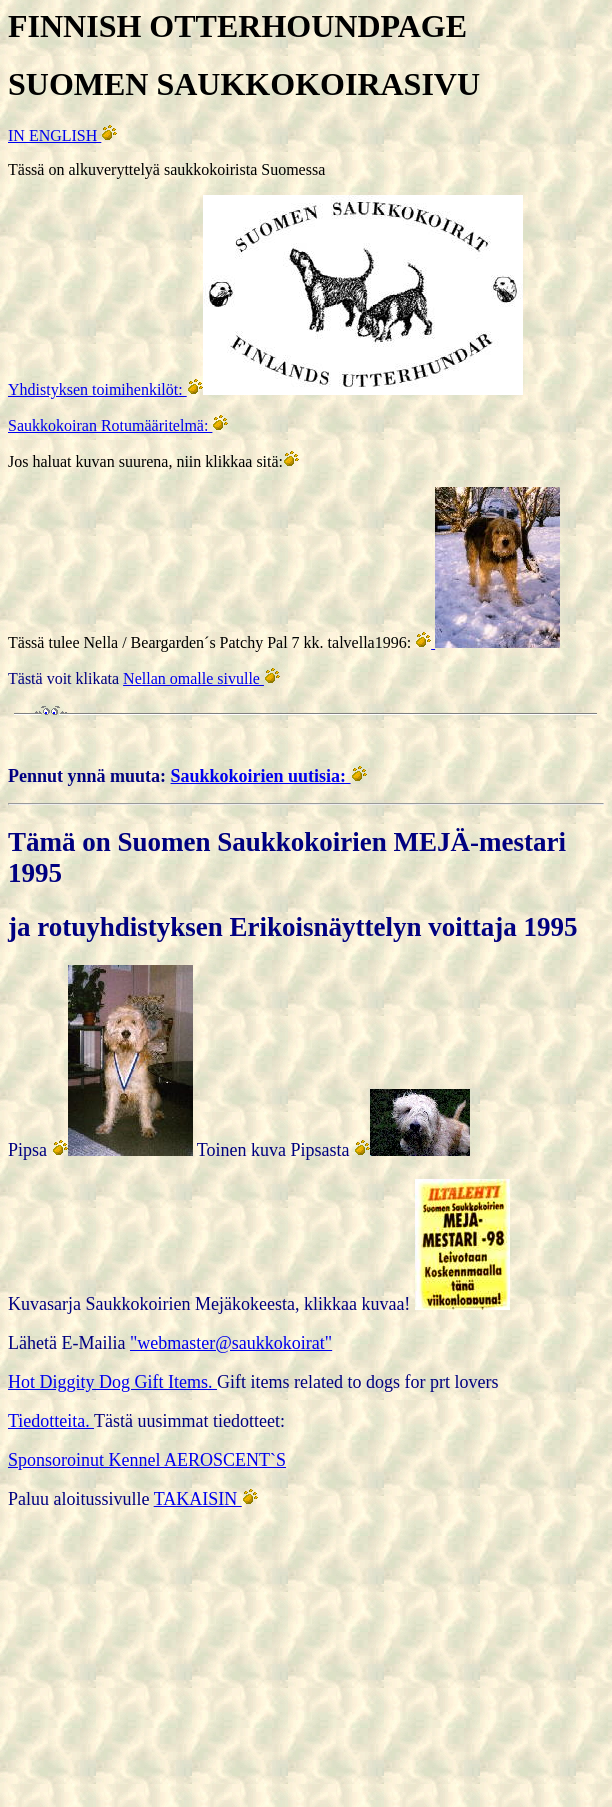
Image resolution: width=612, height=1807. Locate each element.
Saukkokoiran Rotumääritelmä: (110, 425)
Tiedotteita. (51, 1421)
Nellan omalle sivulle (193, 678)
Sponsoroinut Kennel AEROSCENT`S (147, 1460)
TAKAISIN (198, 1499)
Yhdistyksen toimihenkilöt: (97, 389)
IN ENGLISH (54, 135)
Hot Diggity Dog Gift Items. (112, 1382)
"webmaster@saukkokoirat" (231, 1343)
